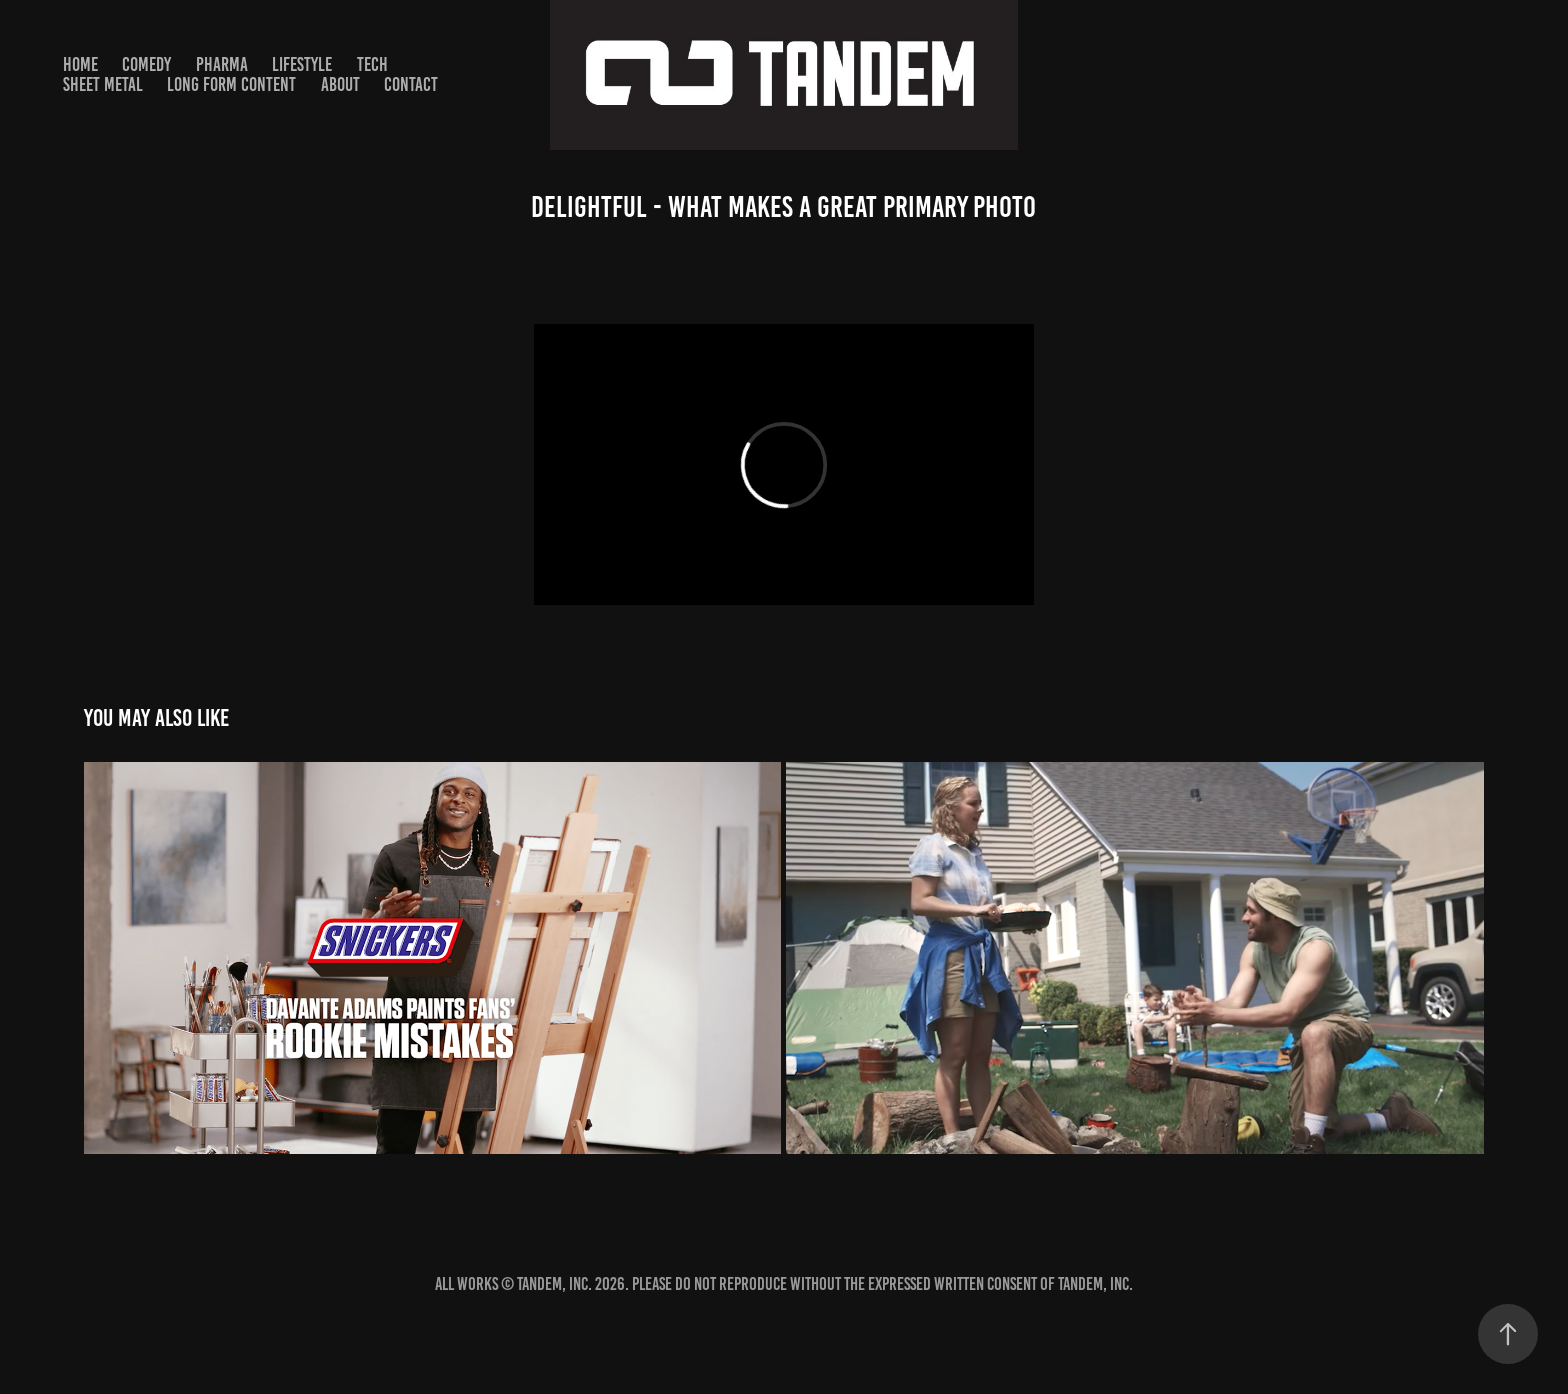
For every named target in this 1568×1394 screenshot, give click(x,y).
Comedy (146, 64)
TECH (372, 64)
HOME (80, 64)
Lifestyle (302, 64)
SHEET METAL (103, 84)
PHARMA (222, 64)
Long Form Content (231, 84)
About (340, 84)
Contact (411, 84)
